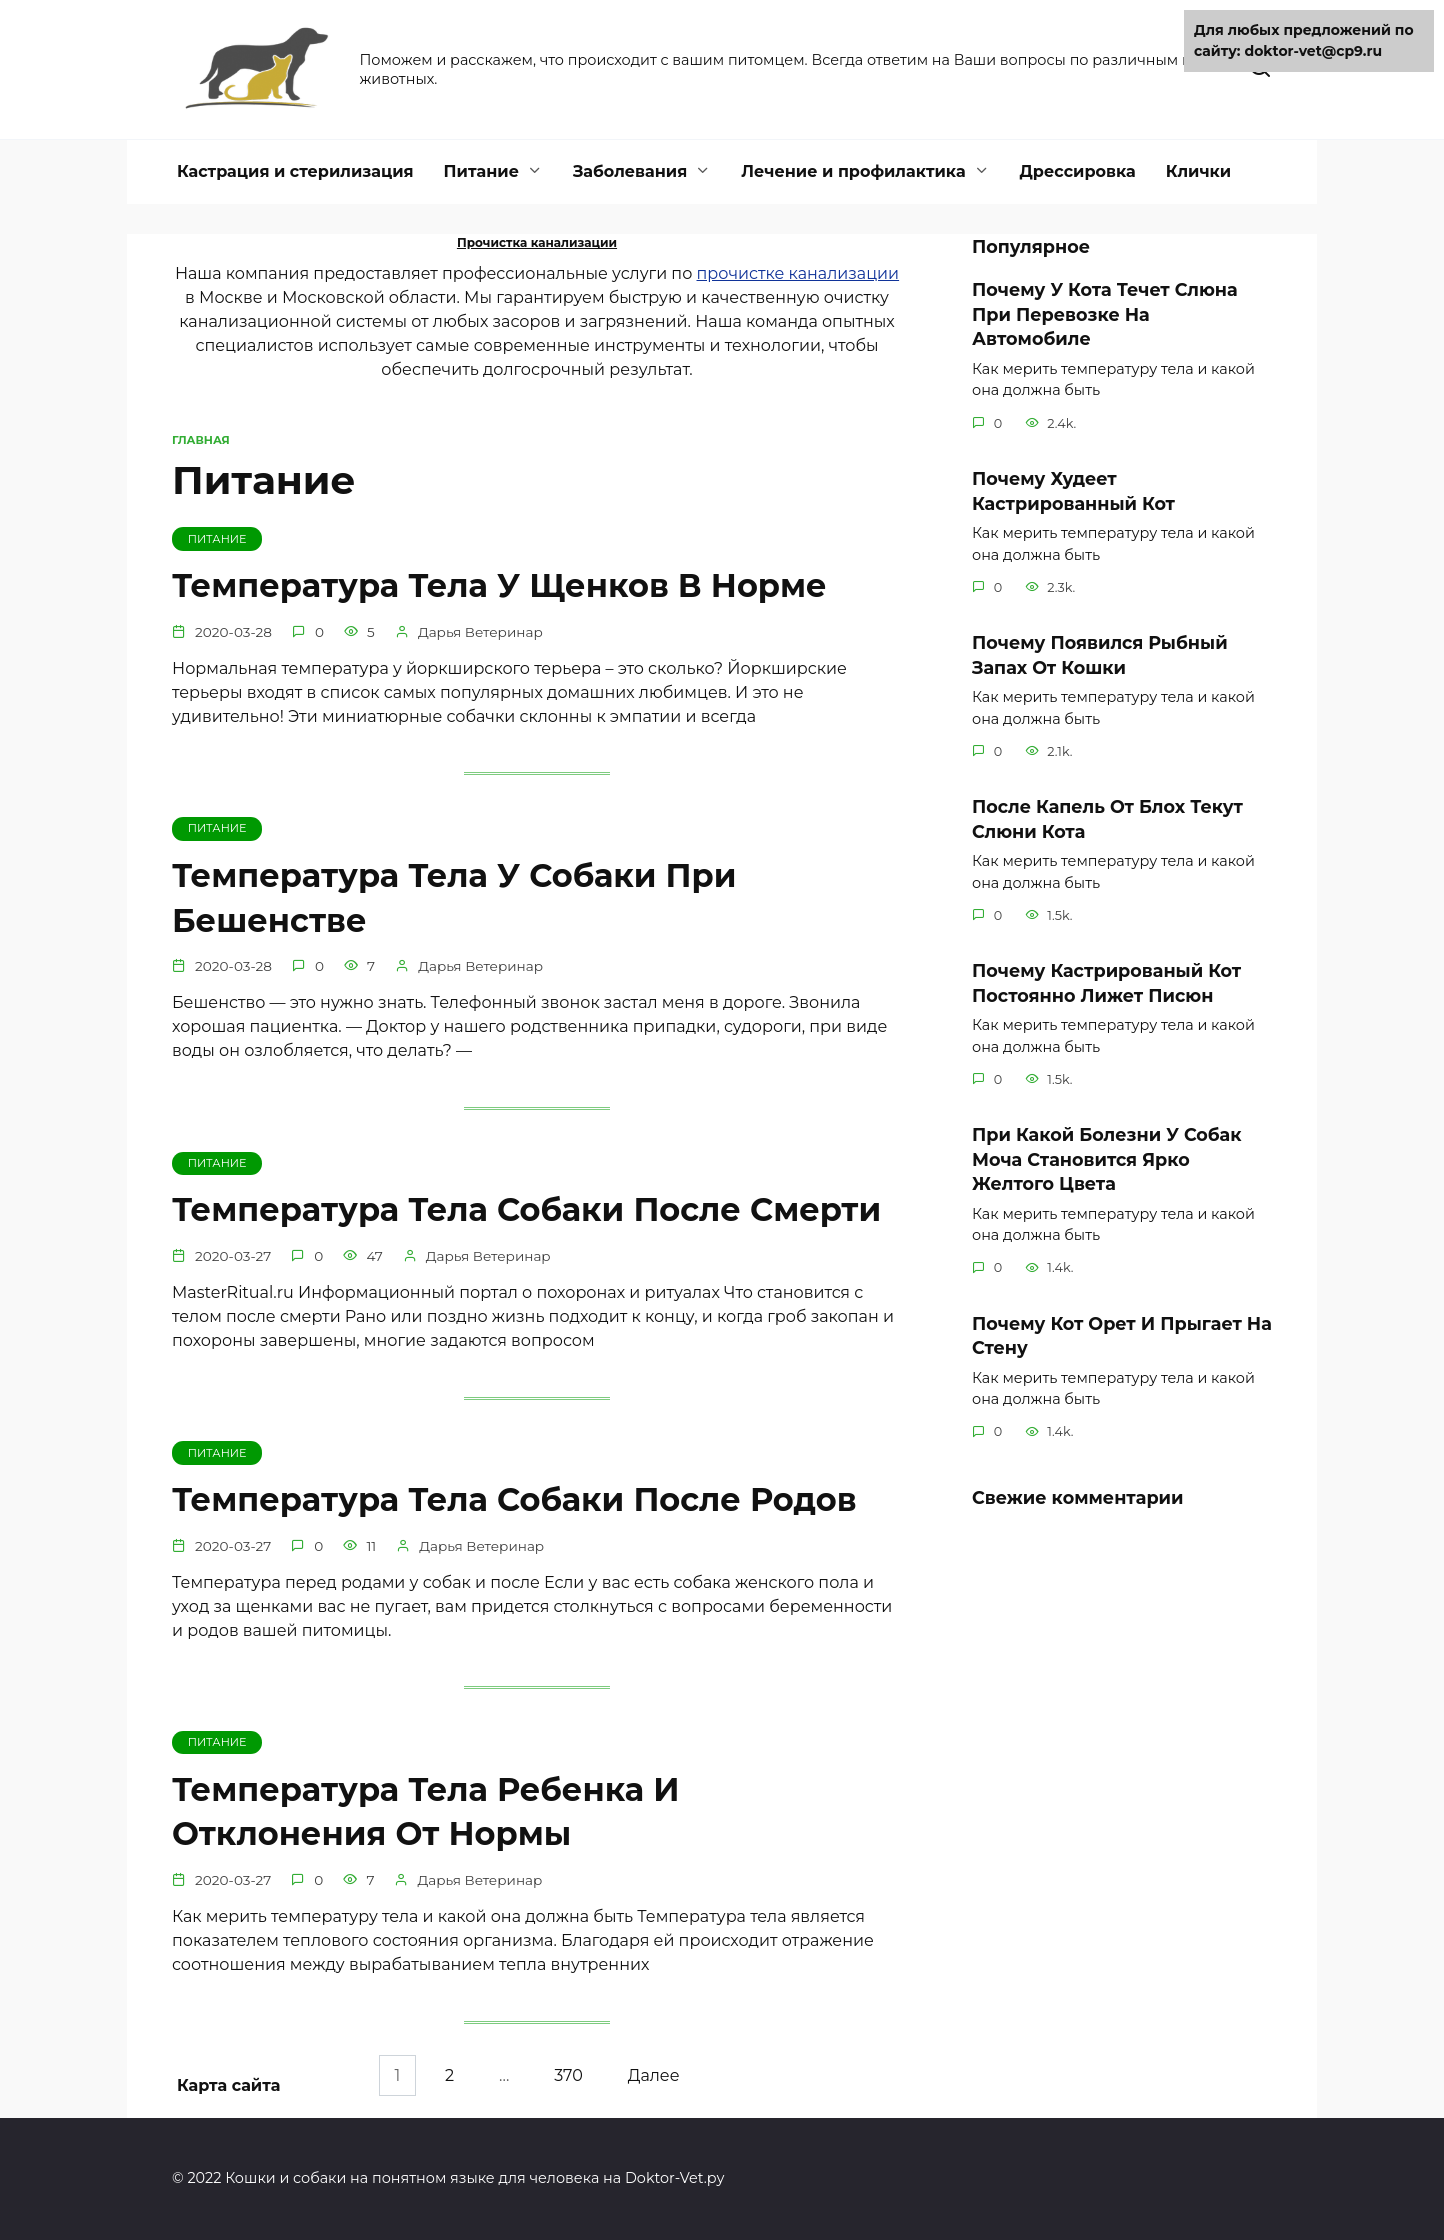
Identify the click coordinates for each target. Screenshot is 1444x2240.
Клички (1198, 171)
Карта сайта (228, 2085)
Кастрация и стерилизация (295, 171)
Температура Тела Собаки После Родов (514, 1500)
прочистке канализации (798, 273)
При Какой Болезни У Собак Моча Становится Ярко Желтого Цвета (1106, 1159)
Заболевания (630, 171)
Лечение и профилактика (853, 171)
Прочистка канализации (537, 242)
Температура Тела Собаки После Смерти (526, 1210)
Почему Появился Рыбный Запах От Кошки (1100, 655)
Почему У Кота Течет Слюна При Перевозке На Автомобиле (1105, 314)
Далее (655, 2076)
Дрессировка (1078, 171)
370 (569, 2076)
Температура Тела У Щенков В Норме (499, 585)
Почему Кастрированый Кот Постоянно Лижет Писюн (1106, 983)
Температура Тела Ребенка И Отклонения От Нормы (426, 1813)
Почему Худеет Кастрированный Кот (1073, 491)
